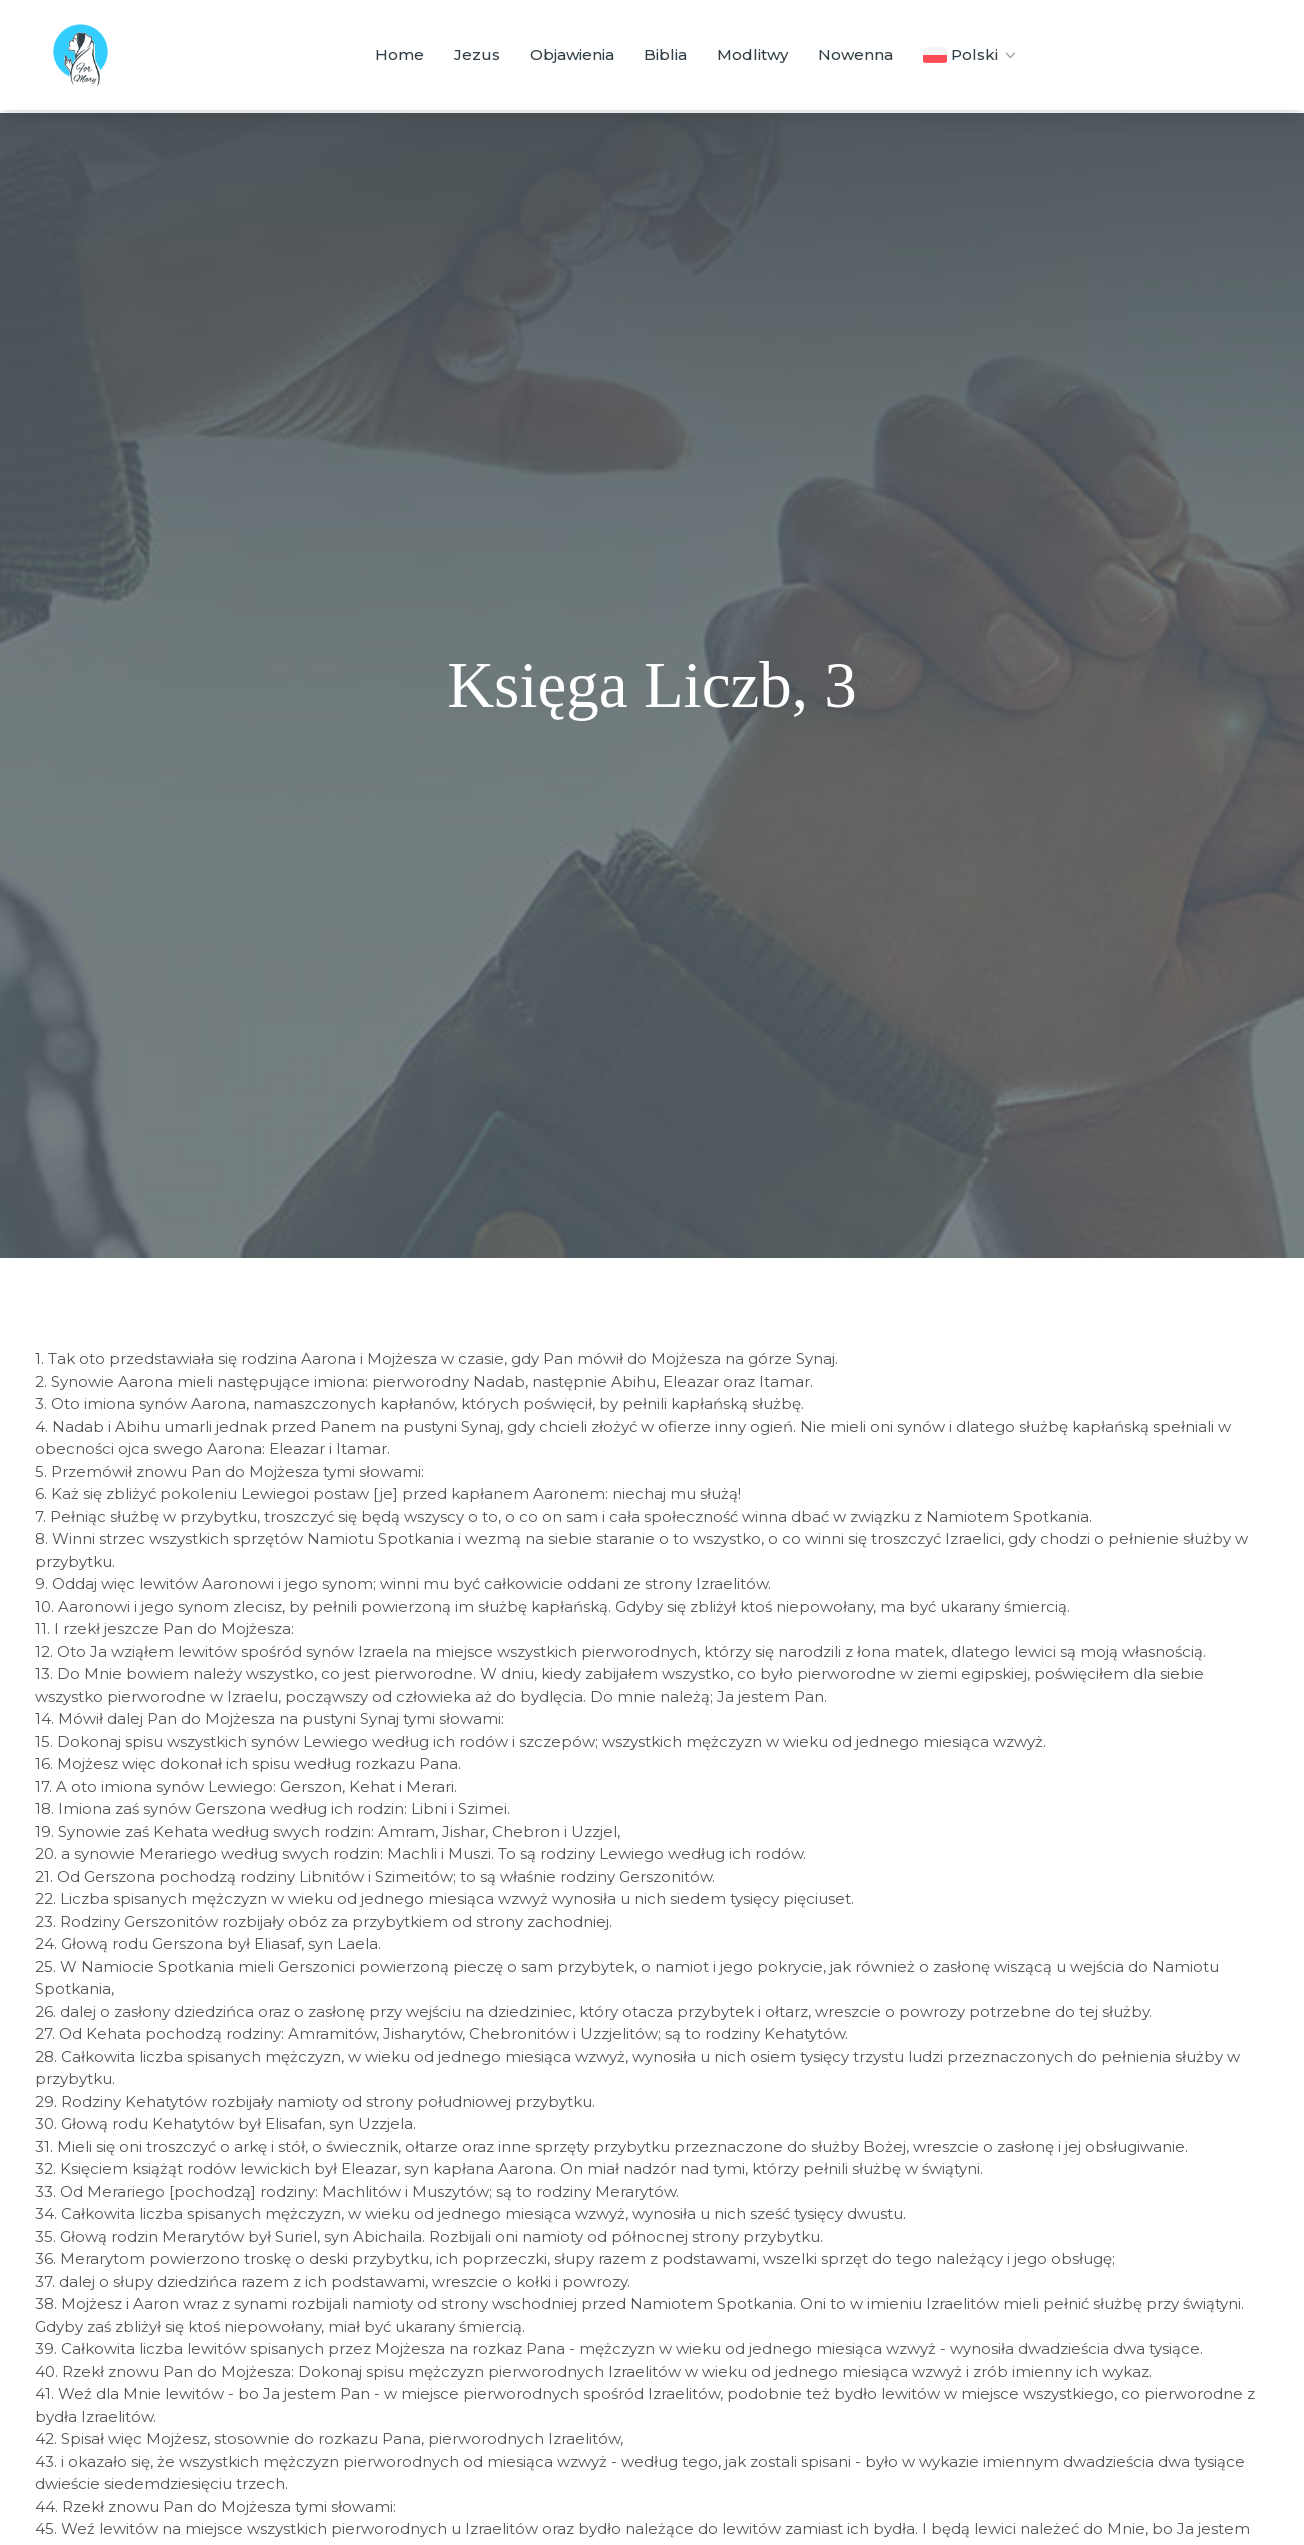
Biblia (665, 54)
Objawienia (572, 54)
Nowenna (855, 54)
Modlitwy (752, 54)
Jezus (477, 54)
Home (399, 54)
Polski (971, 55)
